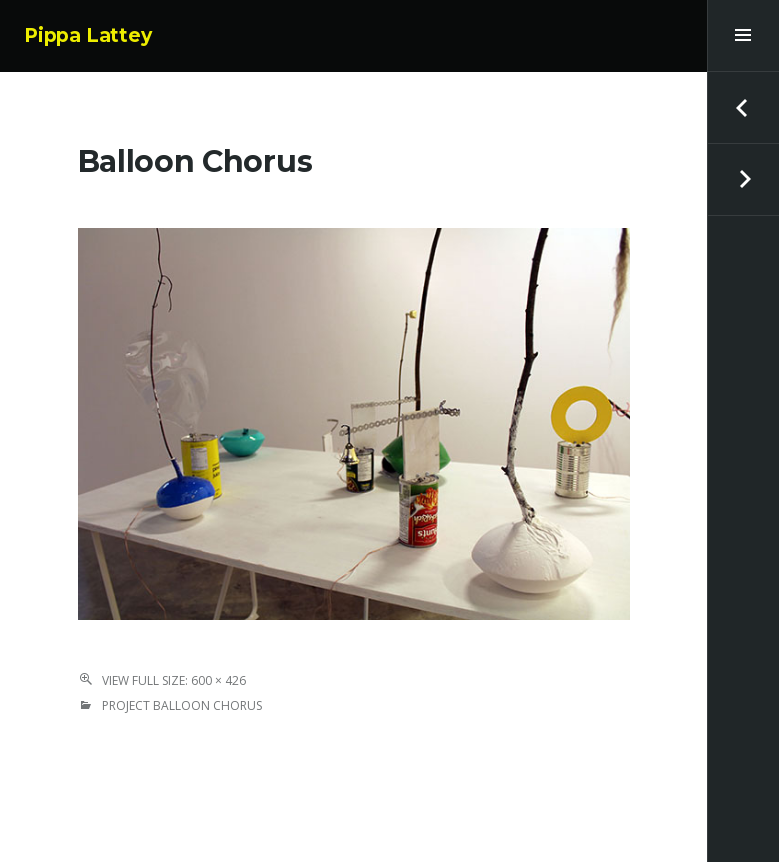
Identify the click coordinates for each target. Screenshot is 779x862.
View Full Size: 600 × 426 (174, 680)
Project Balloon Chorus (182, 705)
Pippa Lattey (88, 35)
